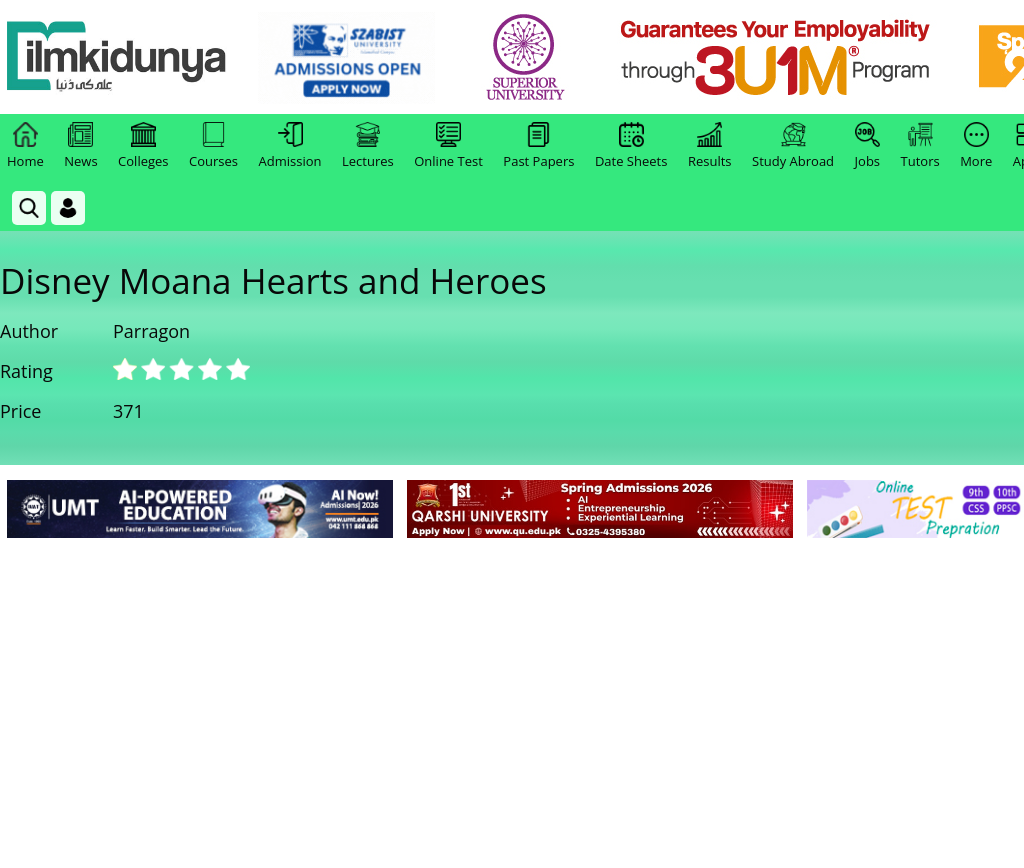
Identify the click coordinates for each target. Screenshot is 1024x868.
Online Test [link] (448, 146)
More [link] (976, 146)
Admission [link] (290, 146)
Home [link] (25, 146)
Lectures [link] (368, 146)
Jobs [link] (867, 146)
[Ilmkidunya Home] (117, 57)
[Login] (68, 208)
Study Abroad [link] (793, 146)
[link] (346, 58)
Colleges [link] (143, 146)
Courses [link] (213, 146)
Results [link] (710, 146)
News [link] (80, 146)
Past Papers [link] (538, 146)
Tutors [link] (920, 146)
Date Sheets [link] (631, 146)
